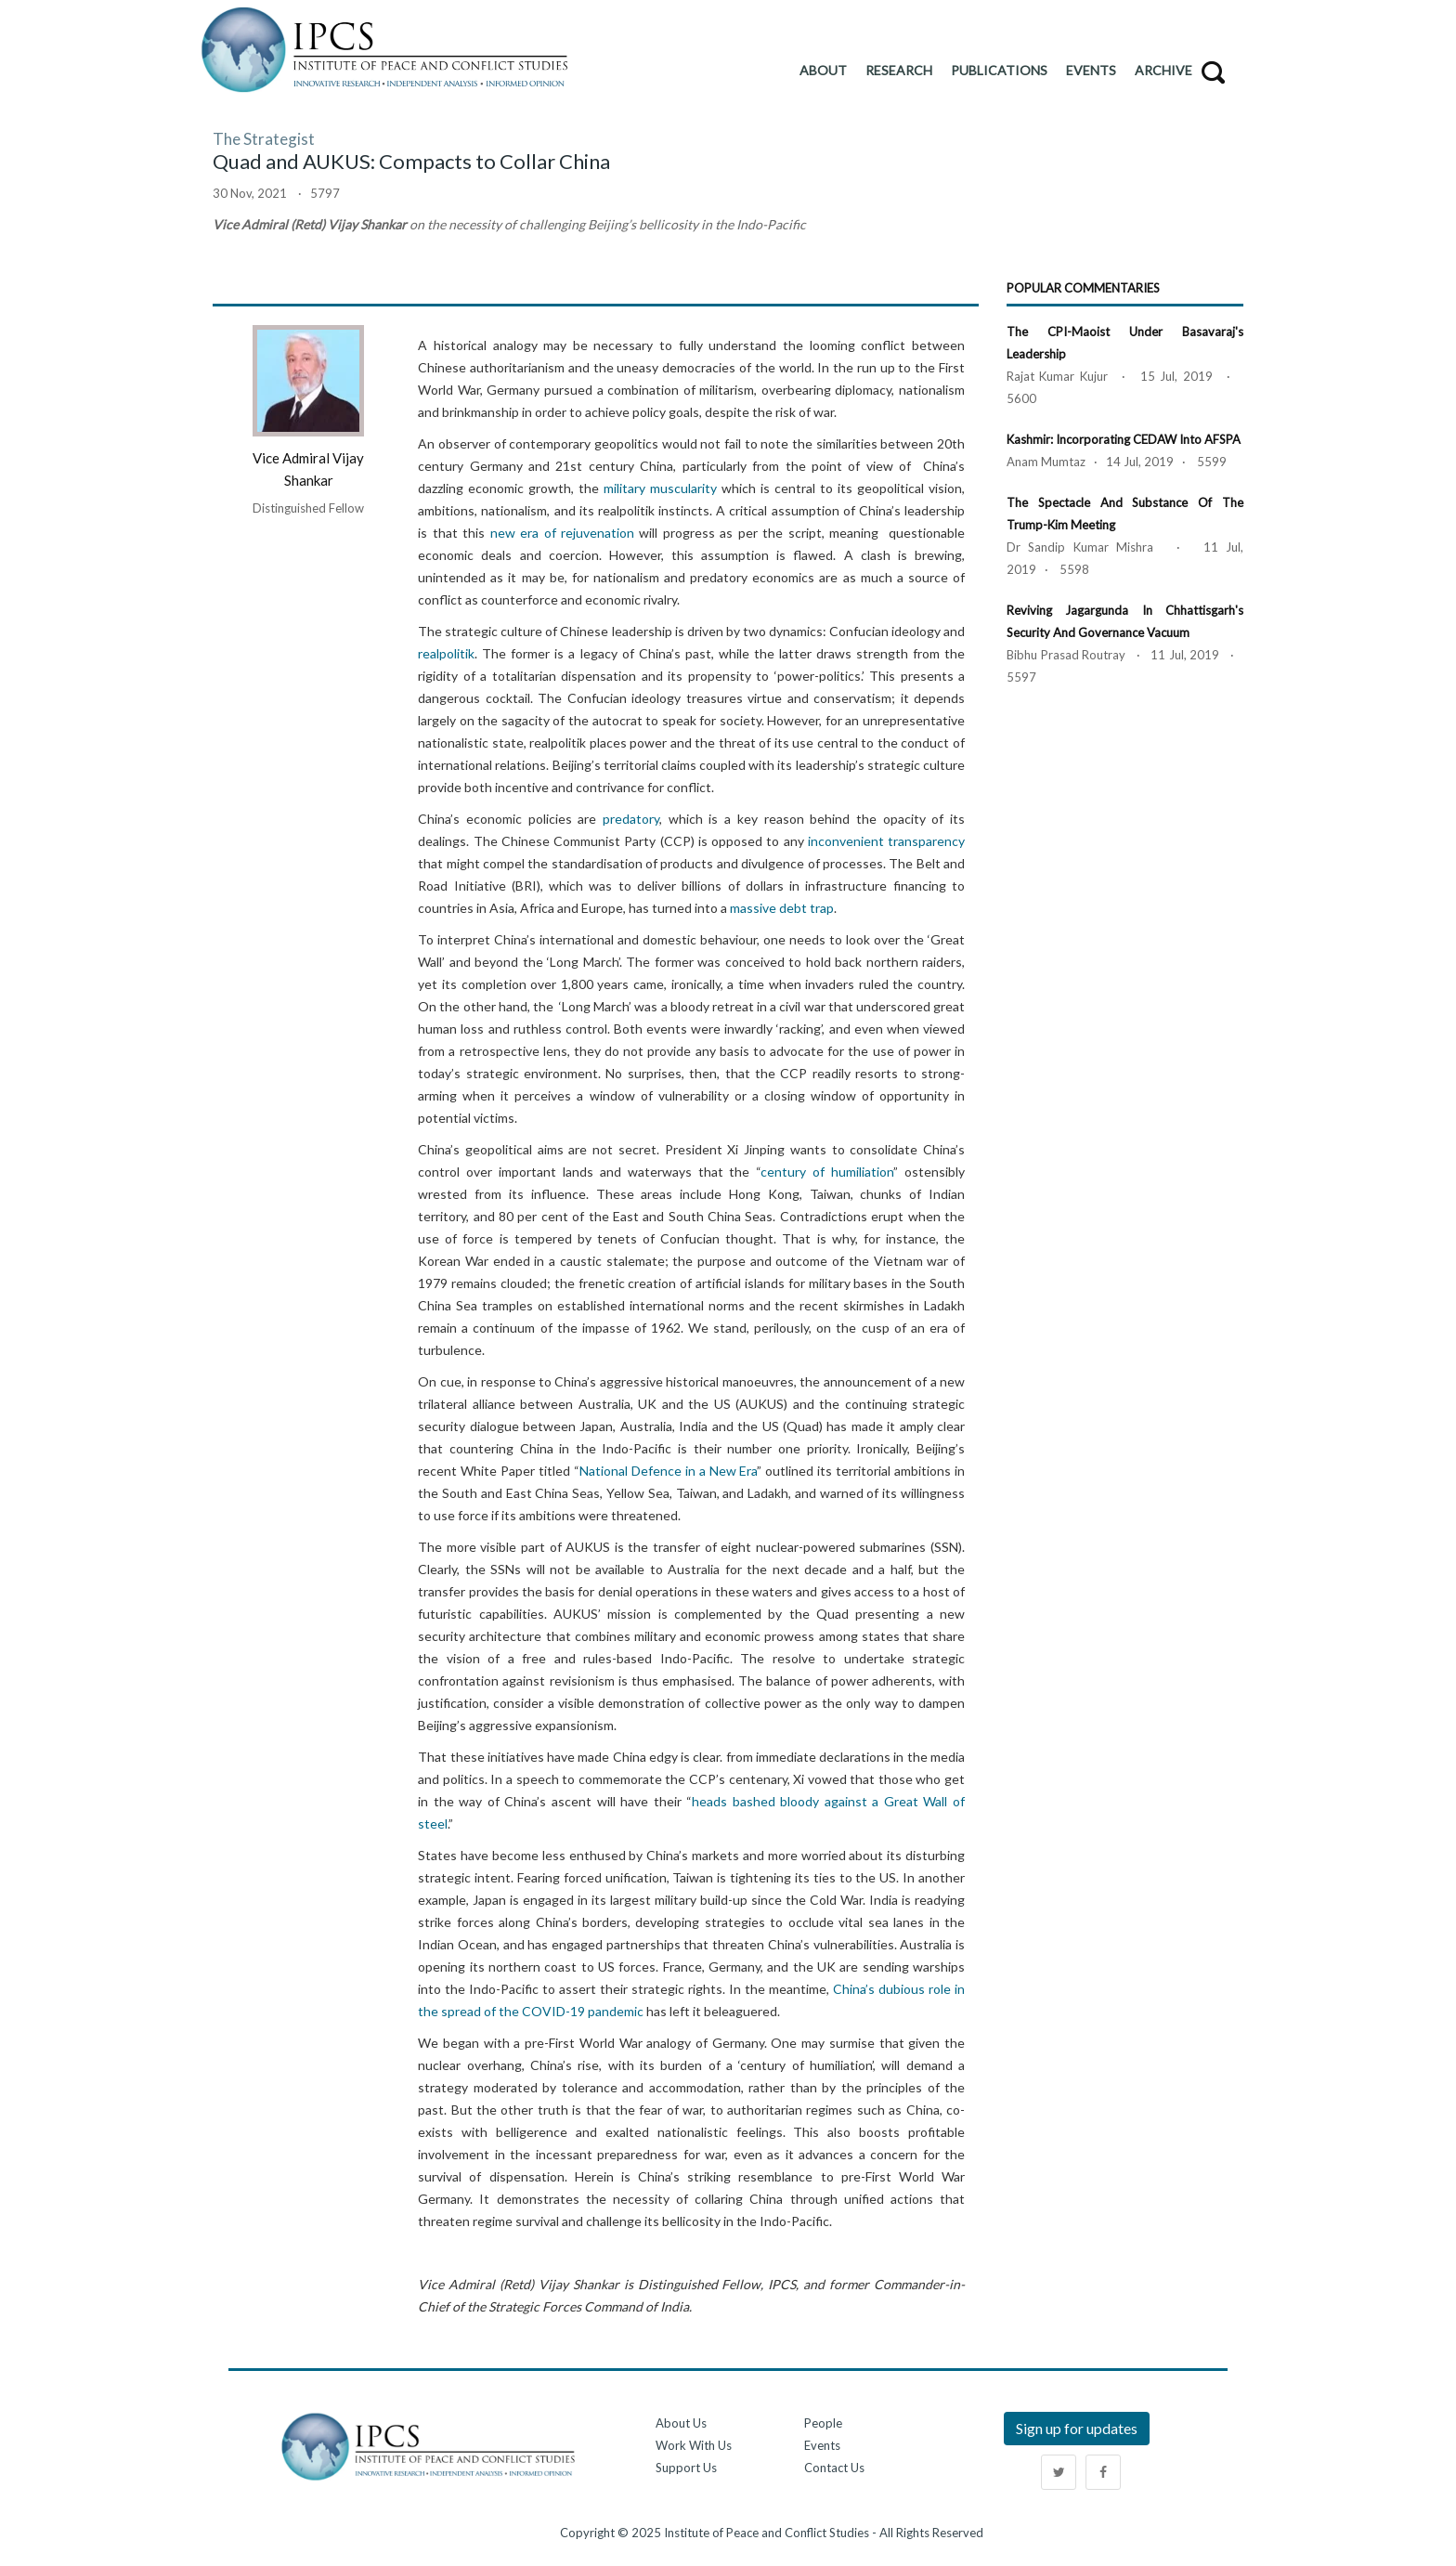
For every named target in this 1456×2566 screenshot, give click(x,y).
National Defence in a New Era (668, 1470)
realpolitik (446, 653)
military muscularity (660, 488)
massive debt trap (782, 908)
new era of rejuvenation (562, 533)
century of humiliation (826, 1171)
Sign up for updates (1077, 2428)
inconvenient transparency (886, 841)
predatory (631, 819)
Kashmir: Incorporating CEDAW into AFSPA (1124, 439)
